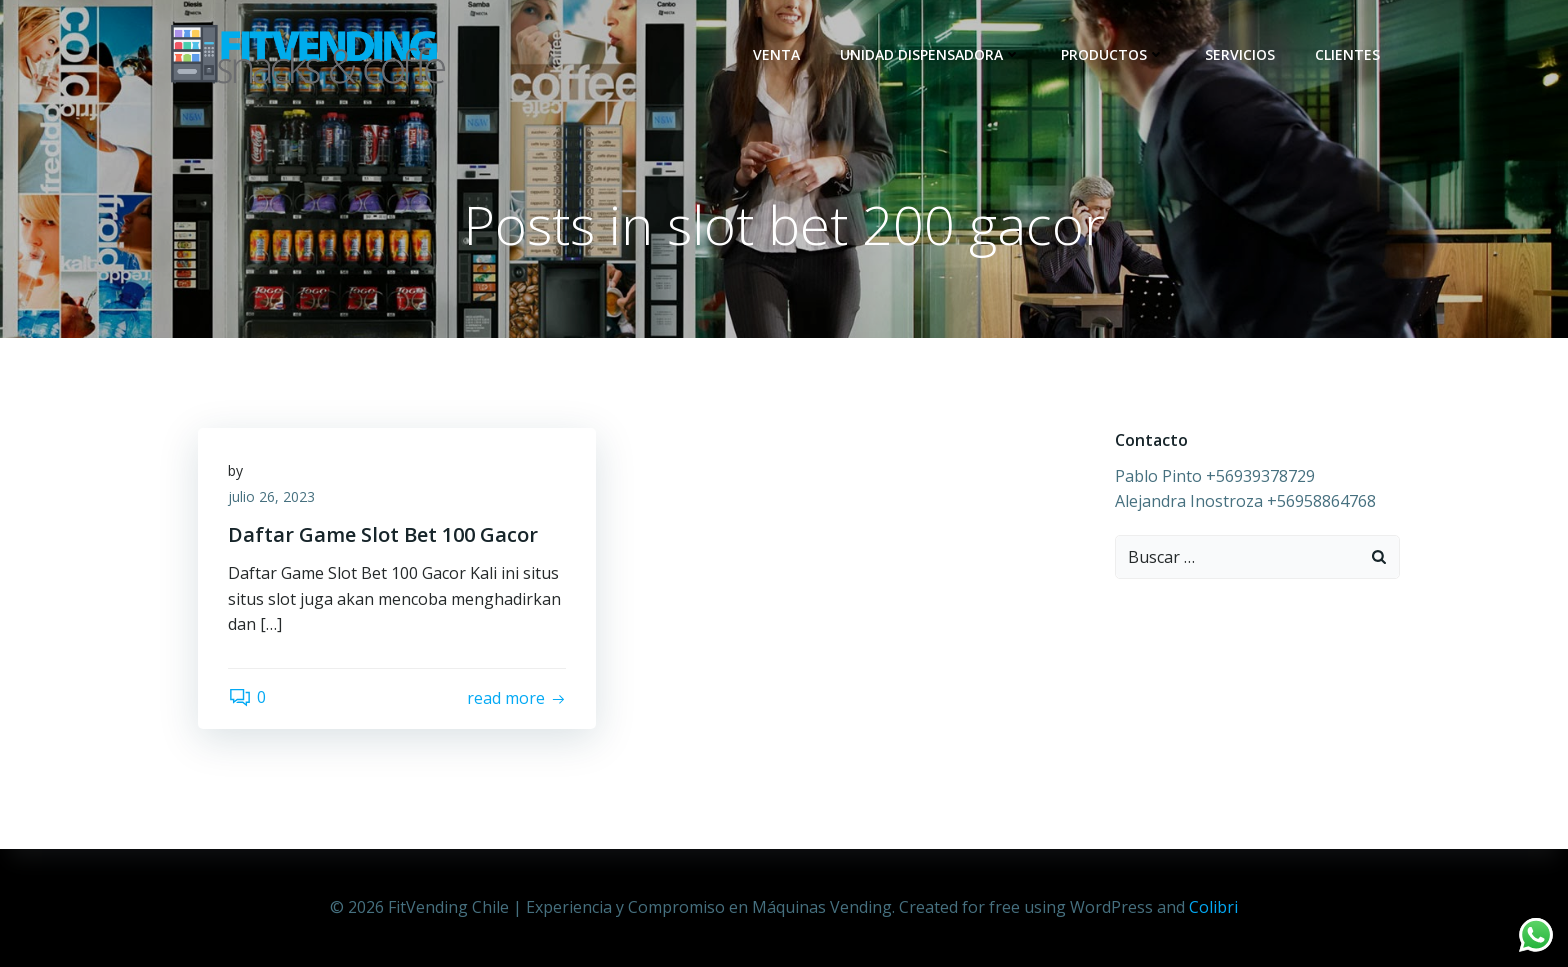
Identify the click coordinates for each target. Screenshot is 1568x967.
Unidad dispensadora (930, 54)
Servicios (1240, 54)
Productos (1113, 54)
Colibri (1213, 907)
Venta (776, 54)
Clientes (1347, 54)
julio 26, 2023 (271, 496)
